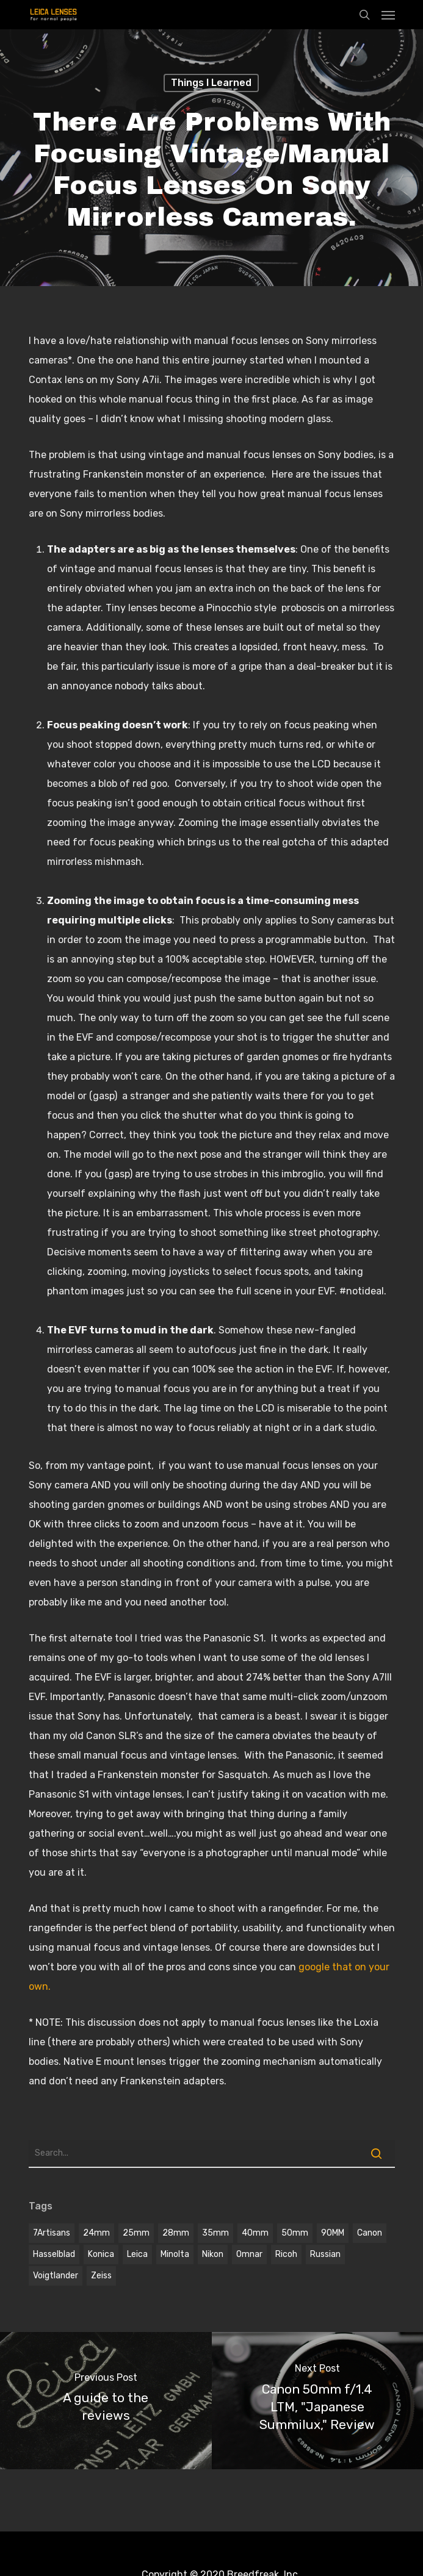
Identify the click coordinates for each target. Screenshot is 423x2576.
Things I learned (211, 82)
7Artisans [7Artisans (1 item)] (51, 2233)
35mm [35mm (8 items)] (215, 2233)
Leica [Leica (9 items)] (137, 2254)
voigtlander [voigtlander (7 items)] (55, 2275)
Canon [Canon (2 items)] (369, 2233)
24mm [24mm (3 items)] (96, 2233)
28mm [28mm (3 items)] (175, 2233)
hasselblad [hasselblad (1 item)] (54, 2254)
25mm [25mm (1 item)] (136, 2233)
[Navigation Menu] (388, 15)
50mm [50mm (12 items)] (294, 2233)
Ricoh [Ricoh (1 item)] (286, 2254)
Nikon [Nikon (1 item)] (212, 2254)
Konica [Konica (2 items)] (101, 2254)
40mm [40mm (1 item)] (255, 2233)
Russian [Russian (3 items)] (325, 2254)
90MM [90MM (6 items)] (332, 2233)
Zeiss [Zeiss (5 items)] (101, 2275)
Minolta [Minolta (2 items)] (175, 2254)
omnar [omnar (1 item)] (249, 2254)
